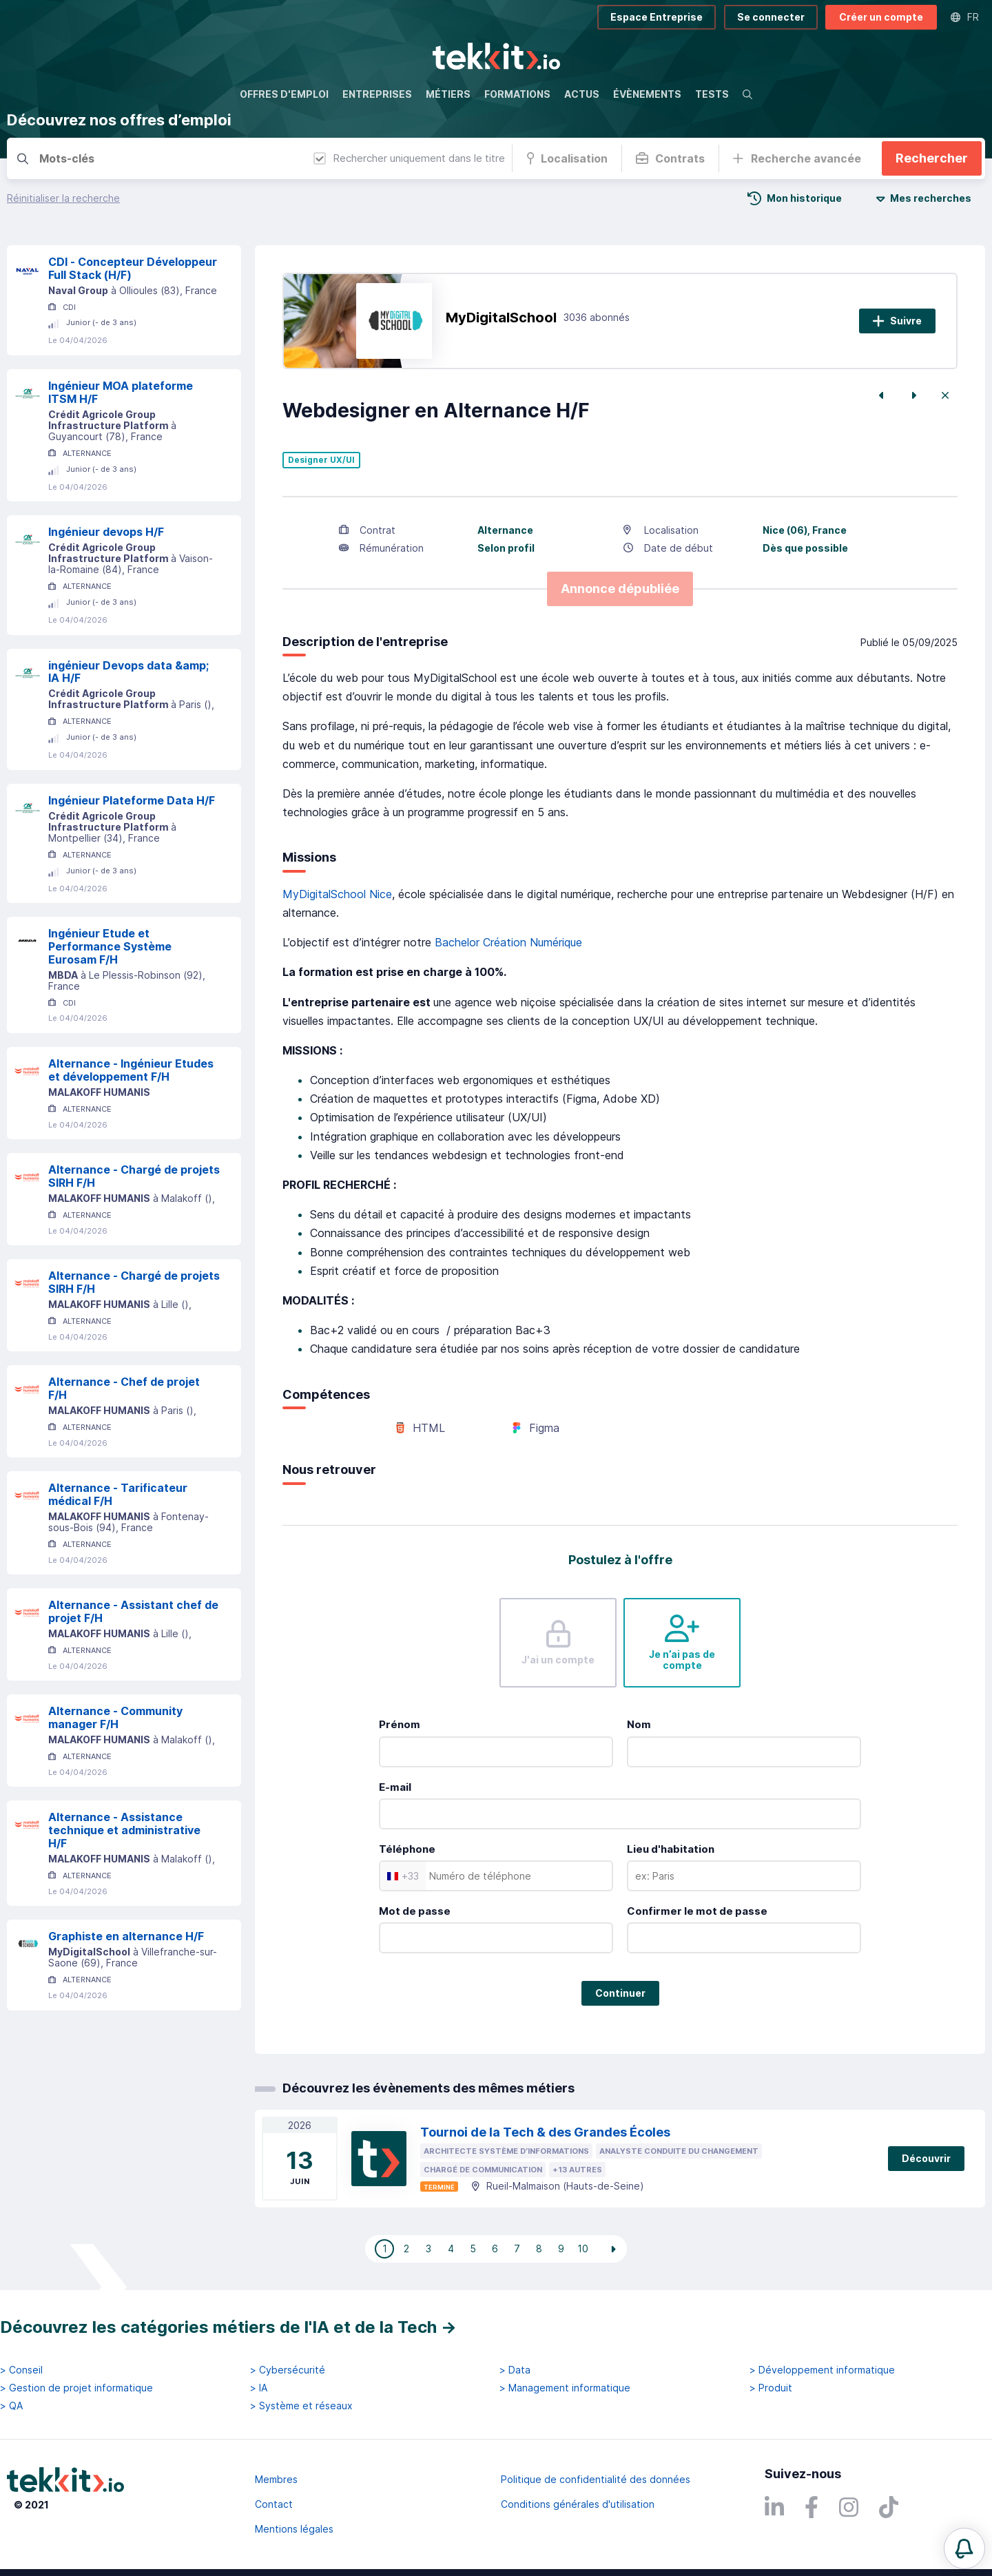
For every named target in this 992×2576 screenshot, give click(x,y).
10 (582, 2248)
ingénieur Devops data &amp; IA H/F (128, 671)
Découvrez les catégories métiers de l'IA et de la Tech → (228, 2327)
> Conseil (21, 2370)
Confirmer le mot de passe (697, 1911)
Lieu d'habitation (670, 1849)
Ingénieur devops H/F (106, 532)
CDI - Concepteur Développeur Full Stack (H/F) (132, 268)
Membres (276, 2479)
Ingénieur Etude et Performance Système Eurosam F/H (110, 946)
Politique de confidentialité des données (595, 2479)
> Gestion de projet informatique (76, 2387)
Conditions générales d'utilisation (577, 2504)
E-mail (395, 1787)
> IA (258, 2387)
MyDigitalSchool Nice (337, 894)
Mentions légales (294, 2529)
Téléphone (407, 1849)
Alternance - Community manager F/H (115, 1717)
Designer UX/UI (321, 460)
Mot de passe (415, 1911)
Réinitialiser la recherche (63, 198)
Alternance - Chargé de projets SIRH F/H (134, 1176)
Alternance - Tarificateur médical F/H (117, 1494)
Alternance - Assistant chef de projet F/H (133, 1611)
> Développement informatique (822, 2370)
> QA (11, 2405)
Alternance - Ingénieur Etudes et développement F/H (131, 1070)
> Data (514, 2370)
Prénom (399, 1724)
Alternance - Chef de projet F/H (124, 1388)
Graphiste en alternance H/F (126, 1936)
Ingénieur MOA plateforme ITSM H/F (120, 392)
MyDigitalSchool (501, 317)
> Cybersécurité (287, 2370)
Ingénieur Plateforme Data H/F (131, 800)
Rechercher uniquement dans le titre (409, 158)
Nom (639, 1724)
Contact (274, 2504)
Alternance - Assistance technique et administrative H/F (124, 1830)
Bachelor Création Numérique (508, 942)
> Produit (771, 2387)
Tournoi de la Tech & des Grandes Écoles (545, 2132)
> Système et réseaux (301, 2405)
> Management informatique (564, 2387)
